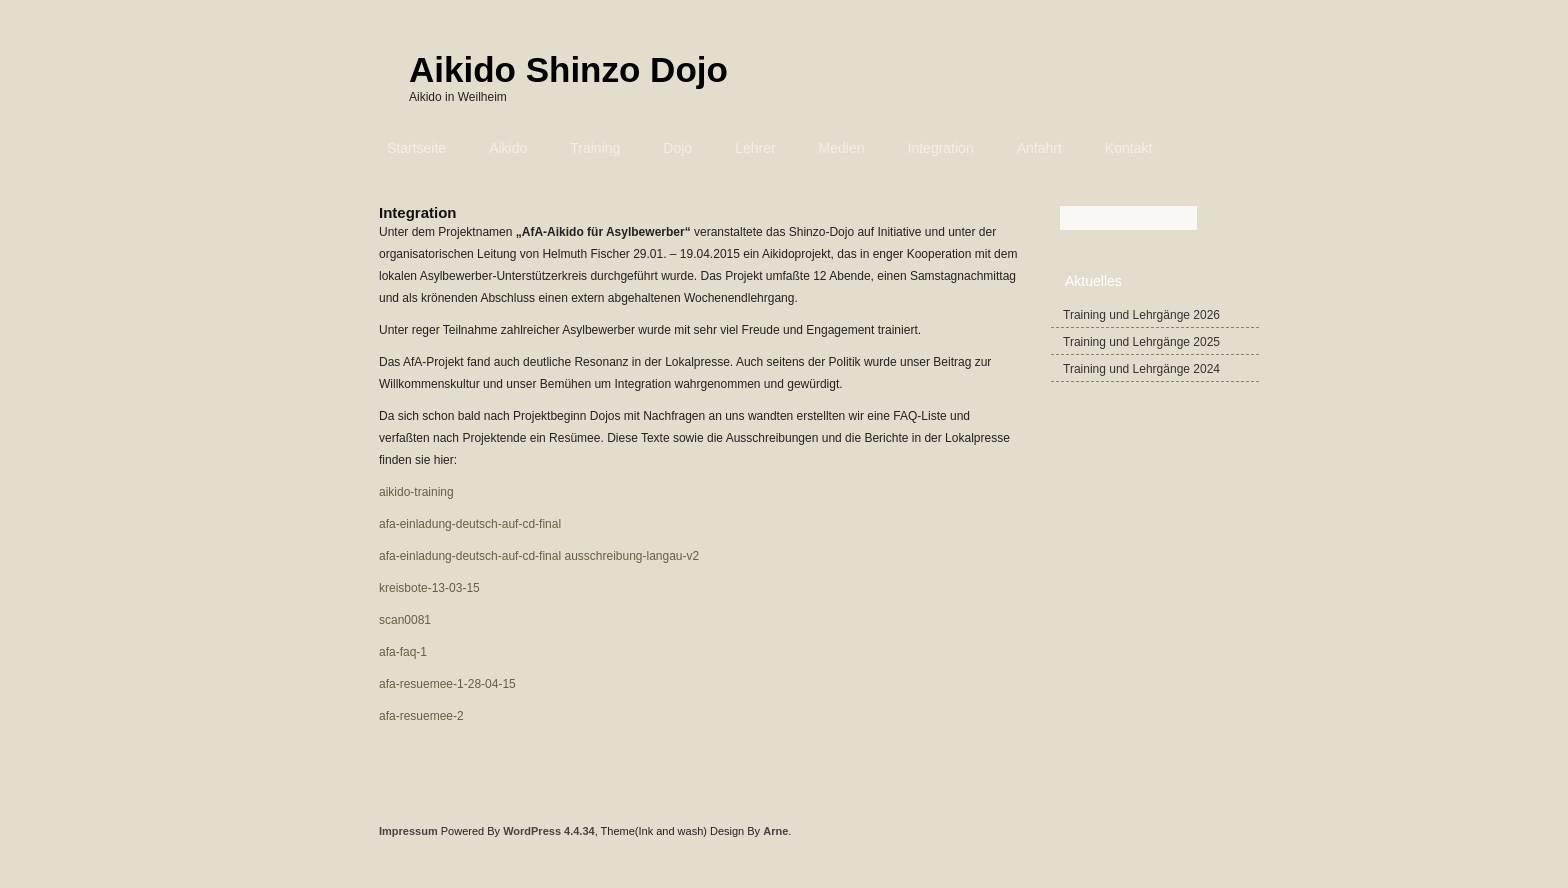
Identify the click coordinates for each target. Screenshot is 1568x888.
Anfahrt (1039, 148)
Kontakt (1128, 148)
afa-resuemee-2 (421, 716)
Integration (941, 148)
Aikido (508, 148)
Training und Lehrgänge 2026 (1141, 315)
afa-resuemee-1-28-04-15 (447, 684)
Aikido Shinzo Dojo (568, 69)
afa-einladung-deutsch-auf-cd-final (470, 524)
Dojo (677, 148)
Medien (842, 148)
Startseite (416, 148)
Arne (775, 831)
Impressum (408, 831)
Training (595, 148)
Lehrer (755, 148)
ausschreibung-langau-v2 (631, 556)
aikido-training (416, 492)
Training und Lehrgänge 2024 (1141, 369)
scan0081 (405, 620)
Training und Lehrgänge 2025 (1141, 342)
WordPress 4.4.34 (549, 831)
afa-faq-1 (403, 652)
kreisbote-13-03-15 (429, 588)
